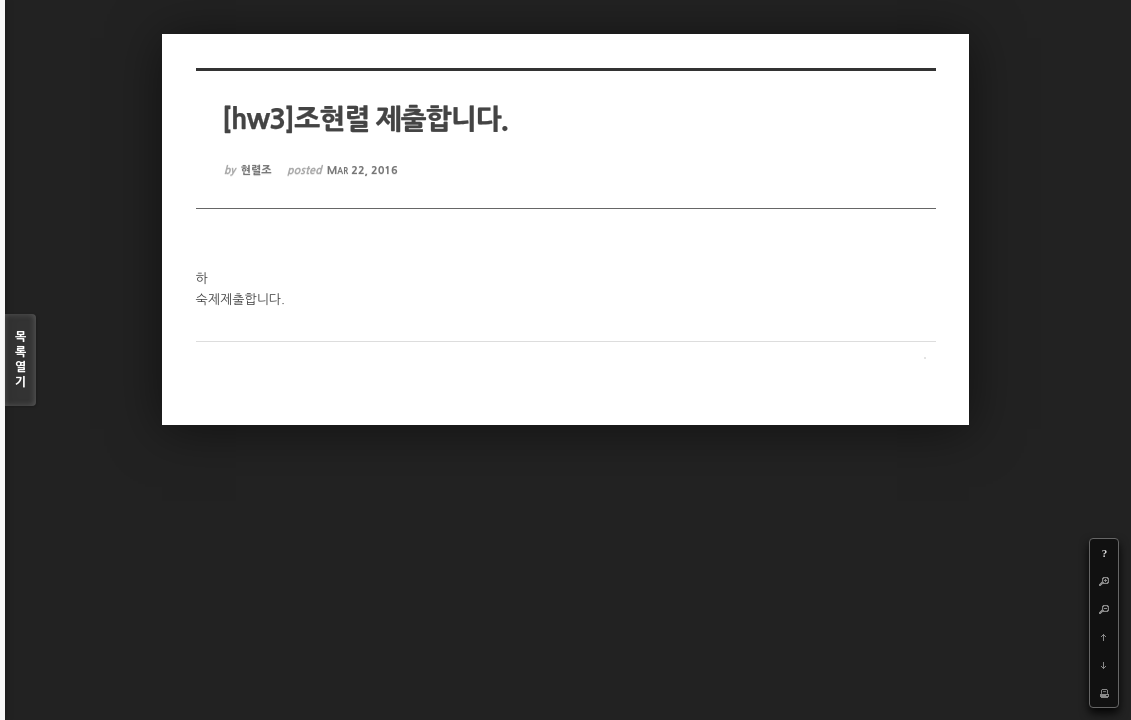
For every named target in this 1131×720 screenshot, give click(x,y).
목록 (20, 360)
